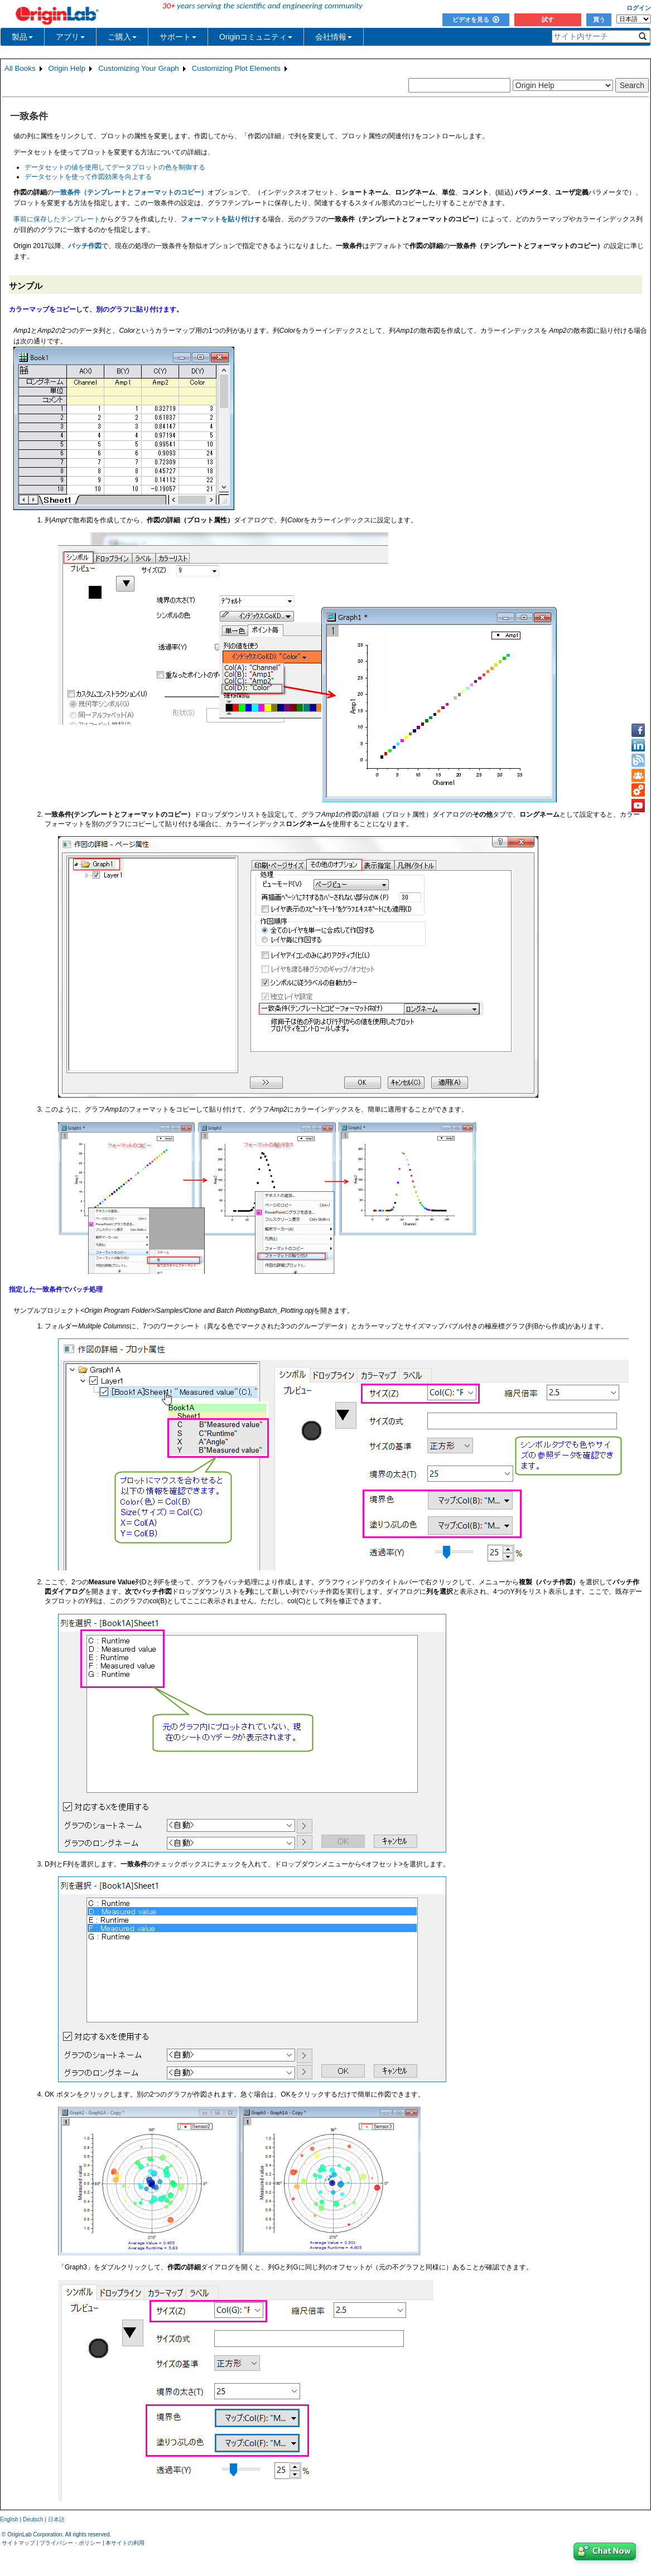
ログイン (638, 7)
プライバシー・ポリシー (70, 2543)
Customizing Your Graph (138, 68)
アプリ (70, 36)
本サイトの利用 (124, 2543)
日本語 (56, 2519)
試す (548, 19)
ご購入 (122, 36)
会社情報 (333, 36)
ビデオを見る (475, 19)
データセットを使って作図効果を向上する (88, 177)
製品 (22, 36)
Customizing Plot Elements (236, 68)
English (9, 2519)
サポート (178, 36)
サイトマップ (18, 2543)
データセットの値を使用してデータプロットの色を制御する (115, 167)
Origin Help (67, 68)
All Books (20, 68)
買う (599, 19)
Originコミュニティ (255, 36)
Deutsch (33, 2519)
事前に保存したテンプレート (56, 219)
